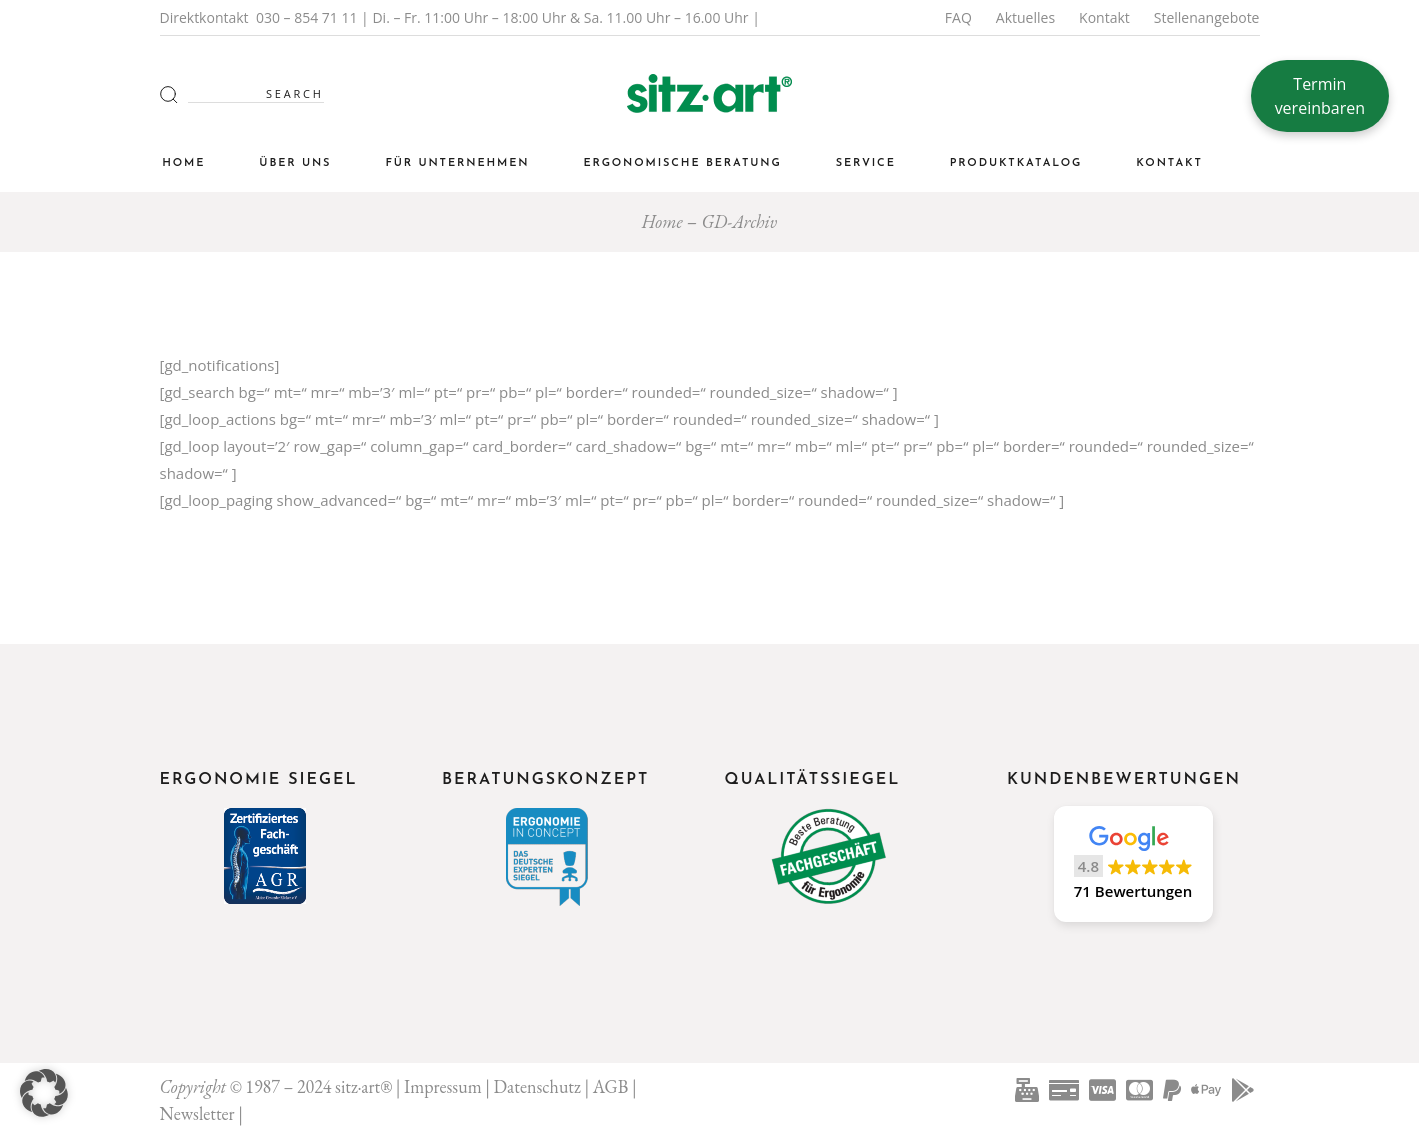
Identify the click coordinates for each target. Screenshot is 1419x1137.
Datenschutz (537, 1086)
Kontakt (1104, 17)
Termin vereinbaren (1320, 96)
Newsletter (197, 1113)
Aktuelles (1025, 17)
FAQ (958, 17)
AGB (611, 1086)
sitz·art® (363, 1086)
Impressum (443, 1086)
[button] (1133, 864)
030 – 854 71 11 (307, 17)
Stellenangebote (1207, 17)
